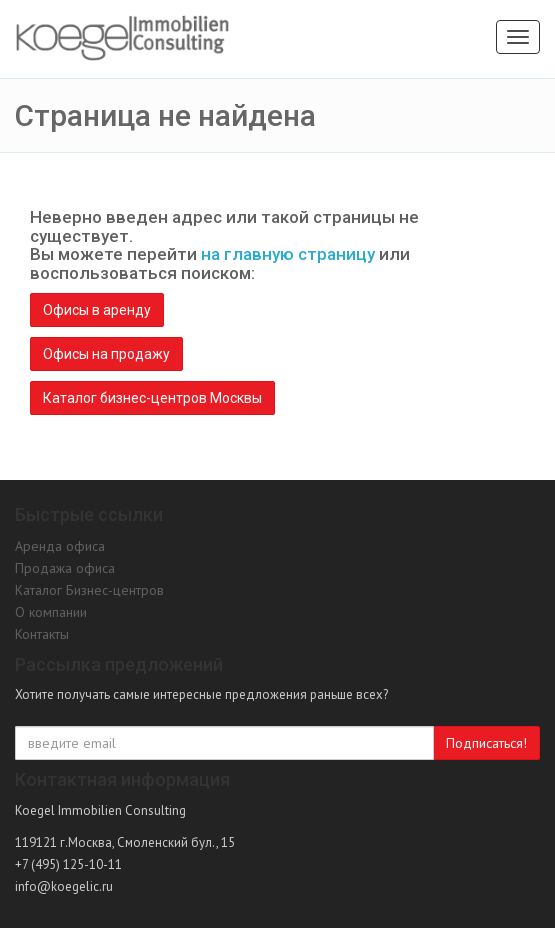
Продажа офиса (65, 568)
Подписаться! (486, 743)
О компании (51, 612)
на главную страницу (288, 254)
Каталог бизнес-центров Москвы (152, 398)
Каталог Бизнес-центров (89, 590)
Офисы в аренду (97, 310)
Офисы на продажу (106, 354)
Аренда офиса (60, 546)
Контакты (42, 634)
